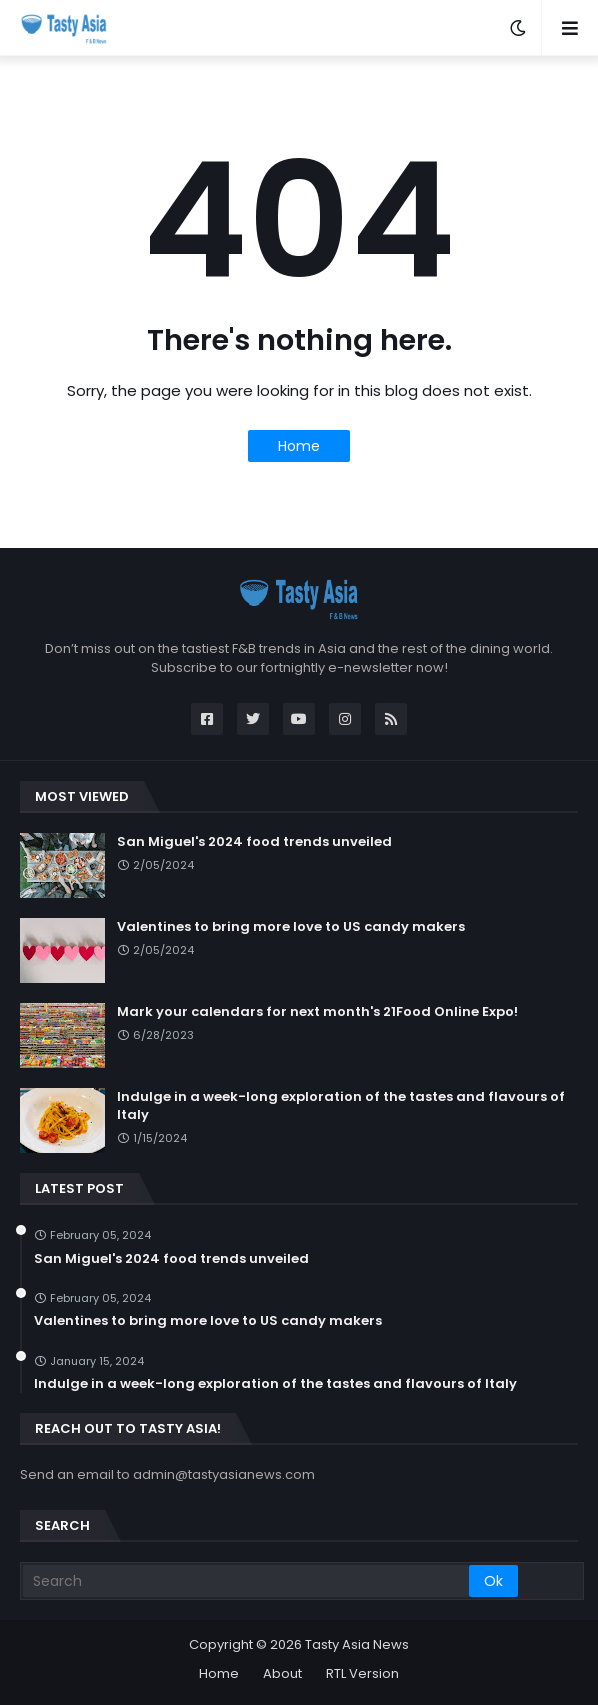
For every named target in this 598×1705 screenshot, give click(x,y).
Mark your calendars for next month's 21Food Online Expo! (317, 1012)
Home (299, 446)
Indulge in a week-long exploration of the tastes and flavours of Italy (341, 1106)
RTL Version (362, 1673)
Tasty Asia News (357, 1644)
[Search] (246, 1581)
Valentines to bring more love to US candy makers (291, 927)
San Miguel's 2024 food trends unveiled (254, 842)
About (282, 1673)
